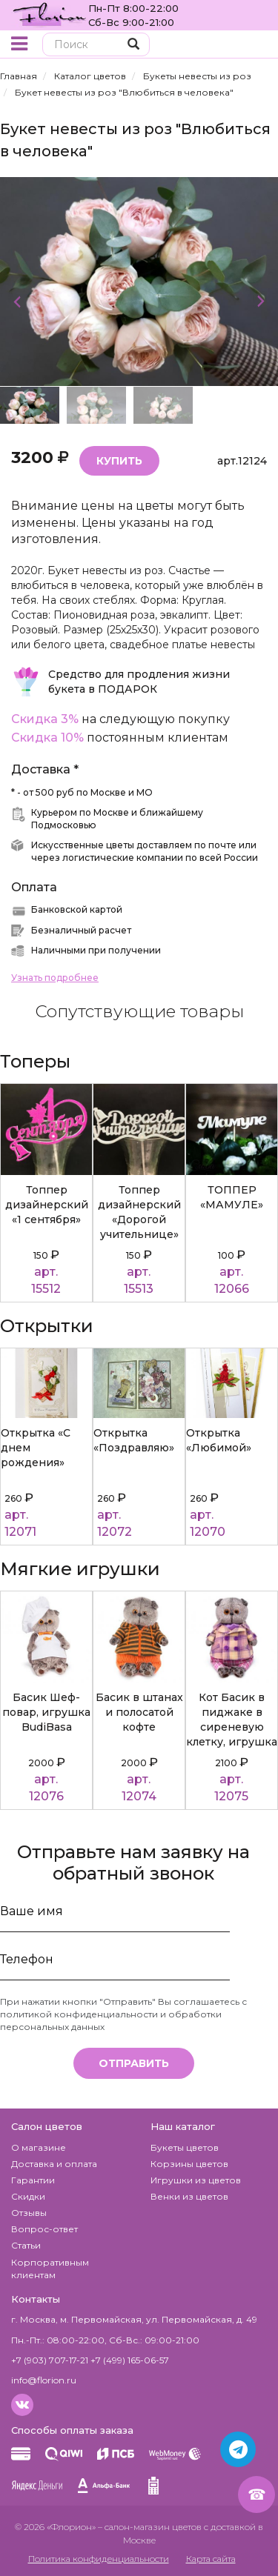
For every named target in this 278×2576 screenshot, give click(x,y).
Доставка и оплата (54, 2163)
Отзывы (29, 2212)
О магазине (38, 2147)
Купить (119, 460)
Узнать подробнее (55, 977)
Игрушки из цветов (195, 2180)
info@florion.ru (43, 2380)
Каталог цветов (90, 75)
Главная (18, 75)
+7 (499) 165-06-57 (129, 2360)
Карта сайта (211, 2558)
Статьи (26, 2245)
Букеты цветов (184, 2147)
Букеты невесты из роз (197, 75)
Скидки (28, 2196)
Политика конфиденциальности (98, 2558)
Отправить (134, 2063)
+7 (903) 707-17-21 (49, 2360)
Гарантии (33, 2180)
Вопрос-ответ (44, 2228)
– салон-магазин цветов (150, 2526)
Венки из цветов (189, 2196)
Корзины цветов (189, 2163)
